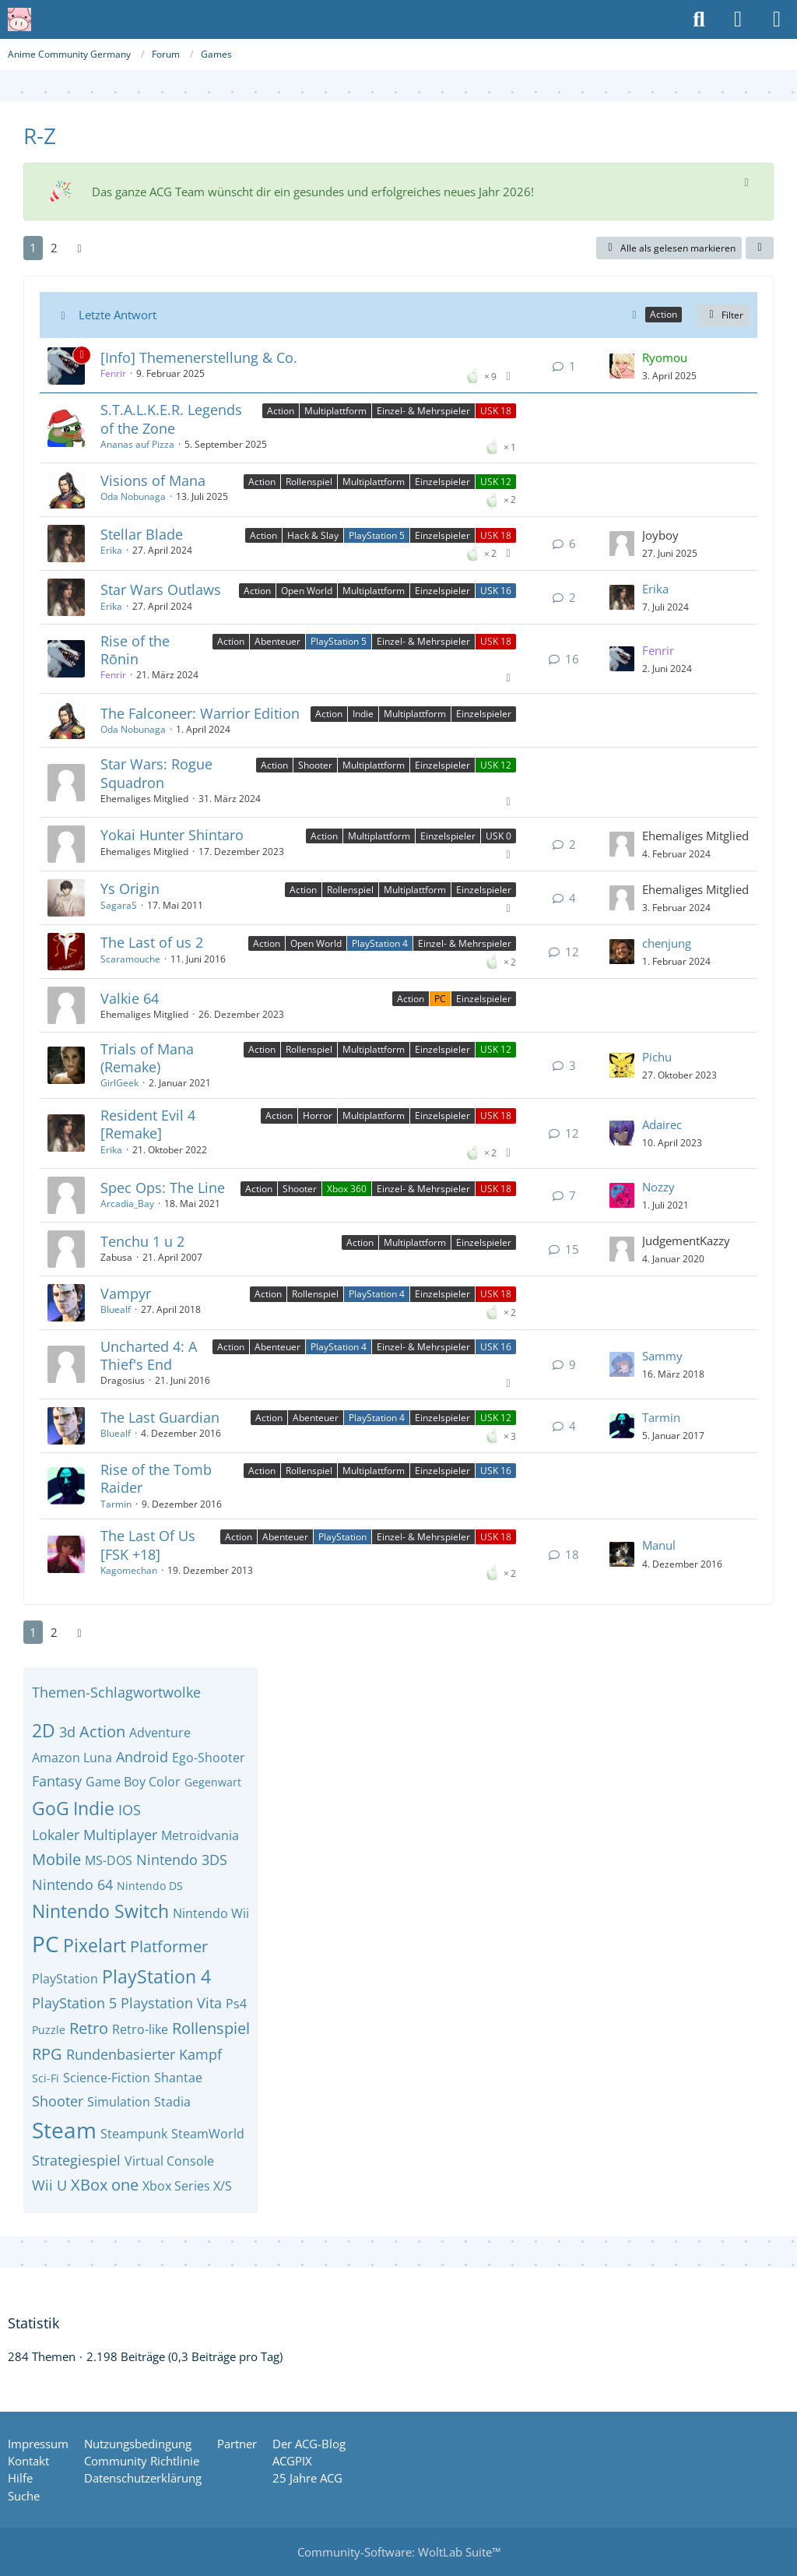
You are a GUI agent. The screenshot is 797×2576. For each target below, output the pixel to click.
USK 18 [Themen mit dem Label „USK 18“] (495, 410)
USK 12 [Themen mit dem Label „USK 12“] (495, 481)
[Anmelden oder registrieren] (737, 19)
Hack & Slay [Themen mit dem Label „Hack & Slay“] (313, 535)
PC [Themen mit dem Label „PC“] (440, 998)
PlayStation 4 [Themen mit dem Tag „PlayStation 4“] (156, 1976)
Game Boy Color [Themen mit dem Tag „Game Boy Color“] (133, 1781)
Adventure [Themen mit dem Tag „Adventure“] (160, 1732)
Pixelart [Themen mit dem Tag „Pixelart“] (94, 1945)
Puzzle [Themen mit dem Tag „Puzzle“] (48, 2029)
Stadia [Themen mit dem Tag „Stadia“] (172, 2101)
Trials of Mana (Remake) (147, 1058)
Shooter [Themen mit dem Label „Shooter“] (315, 765)
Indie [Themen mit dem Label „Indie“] (363, 713)
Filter (723, 315)
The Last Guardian (159, 1417)
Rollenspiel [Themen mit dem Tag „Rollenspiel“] (211, 2028)
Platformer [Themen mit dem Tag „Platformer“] (169, 1946)
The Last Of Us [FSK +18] (147, 1544)
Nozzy (658, 1187)
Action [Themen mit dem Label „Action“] (280, 410)
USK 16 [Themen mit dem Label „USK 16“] (495, 590)
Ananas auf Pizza (137, 444)
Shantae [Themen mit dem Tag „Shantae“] (178, 2077)
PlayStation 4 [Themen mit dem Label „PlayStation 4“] (380, 943)
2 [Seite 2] (54, 247)
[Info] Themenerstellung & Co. (198, 357)
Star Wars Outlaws (160, 589)
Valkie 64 (129, 998)
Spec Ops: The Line (162, 1187)
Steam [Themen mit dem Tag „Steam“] (64, 2130)
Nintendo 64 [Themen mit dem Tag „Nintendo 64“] (72, 1884)
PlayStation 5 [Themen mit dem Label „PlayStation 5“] (377, 535)
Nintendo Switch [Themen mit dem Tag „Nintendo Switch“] (100, 1911)
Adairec (662, 1124)
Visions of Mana (152, 480)
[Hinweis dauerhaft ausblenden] (748, 180)
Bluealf (115, 1309)
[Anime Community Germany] (19, 19)
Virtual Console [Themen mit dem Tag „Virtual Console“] (169, 2161)
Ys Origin (130, 888)
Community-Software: (398, 2552)
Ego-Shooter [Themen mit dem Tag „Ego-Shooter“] (208, 1757)
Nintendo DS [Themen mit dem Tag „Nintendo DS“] (150, 1885)
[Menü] (776, 19)
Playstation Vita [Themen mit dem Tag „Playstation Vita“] (171, 2003)
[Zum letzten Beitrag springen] (621, 366)
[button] (760, 248)
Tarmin (661, 1417)
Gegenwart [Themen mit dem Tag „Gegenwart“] (212, 1782)
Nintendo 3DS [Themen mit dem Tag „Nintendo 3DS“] (181, 1859)
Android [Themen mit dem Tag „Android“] (142, 1756)
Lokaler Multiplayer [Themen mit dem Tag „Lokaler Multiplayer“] (94, 1834)
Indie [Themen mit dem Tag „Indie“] (93, 1808)
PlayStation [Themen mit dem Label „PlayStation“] (342, 1536)
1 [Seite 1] (33, 247)
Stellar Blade (141, 534)
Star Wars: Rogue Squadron (156, 773)
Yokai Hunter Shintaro (172, 834)
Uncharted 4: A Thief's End (148, 1355)
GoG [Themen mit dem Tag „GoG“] (50, 1808)
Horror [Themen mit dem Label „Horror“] (317, 1115)
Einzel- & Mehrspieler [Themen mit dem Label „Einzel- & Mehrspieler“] (423, 410)
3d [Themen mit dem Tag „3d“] (67, 1732)
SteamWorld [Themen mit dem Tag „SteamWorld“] (207, 2133)
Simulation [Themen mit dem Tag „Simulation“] (118, 2101)
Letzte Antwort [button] (117, 314)
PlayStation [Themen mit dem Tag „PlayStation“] (65, 1978)
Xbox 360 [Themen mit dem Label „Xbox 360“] (347, 1188)
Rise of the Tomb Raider (156, 1478)
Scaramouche (130, 959)
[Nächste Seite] (79, 247)
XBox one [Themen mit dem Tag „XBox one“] (105, 2184)
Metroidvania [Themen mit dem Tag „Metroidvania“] (200, 1835)
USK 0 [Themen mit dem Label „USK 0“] (498, 836)
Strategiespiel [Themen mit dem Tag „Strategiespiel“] (76, 2160)
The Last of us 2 (151, 942)
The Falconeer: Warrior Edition (200, 713)
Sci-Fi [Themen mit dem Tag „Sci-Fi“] (45, 2078)
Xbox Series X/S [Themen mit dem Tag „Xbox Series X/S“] (187, 2185)
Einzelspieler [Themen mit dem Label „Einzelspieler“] (442, 481)
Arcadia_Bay (127, 1203)
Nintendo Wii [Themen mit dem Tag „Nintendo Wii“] (211, 1913)
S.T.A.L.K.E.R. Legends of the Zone (171, 418)
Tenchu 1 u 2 (142, 1241)
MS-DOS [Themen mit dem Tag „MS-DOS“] (108, 1860)
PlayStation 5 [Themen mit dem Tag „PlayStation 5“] (74, 2003)
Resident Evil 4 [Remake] (147, 1124)
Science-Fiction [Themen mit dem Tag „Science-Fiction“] (106, 2077)
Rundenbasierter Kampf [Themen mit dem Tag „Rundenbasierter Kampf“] (144, 2054)
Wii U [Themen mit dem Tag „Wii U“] (49, 2185)
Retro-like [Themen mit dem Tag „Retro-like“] (140, 2029)
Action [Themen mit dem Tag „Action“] (102, 1731)
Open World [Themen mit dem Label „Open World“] (306, 590)
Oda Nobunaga (133, 496)
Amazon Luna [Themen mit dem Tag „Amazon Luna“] (72, 1757)
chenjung (666, 943)
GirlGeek (119, 1082)
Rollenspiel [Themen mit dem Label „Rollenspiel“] (309, 481)
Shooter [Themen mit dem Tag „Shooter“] (57, 2101)
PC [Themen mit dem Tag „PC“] (45, 1943)
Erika (111, 550)
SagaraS (118, 905)
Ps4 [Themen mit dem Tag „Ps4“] (236, 2003)
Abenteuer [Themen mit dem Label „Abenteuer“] (277, 641)
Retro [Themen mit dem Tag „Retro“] (88, 2028)
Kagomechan (128, 1570)
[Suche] (698, 19)
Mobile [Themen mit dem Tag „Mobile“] (56, 1859)
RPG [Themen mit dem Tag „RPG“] (47, 2053)
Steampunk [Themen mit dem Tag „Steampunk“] (133, 2133)
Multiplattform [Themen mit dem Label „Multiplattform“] (335, 410)
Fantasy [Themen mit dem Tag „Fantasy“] (57, 1781)
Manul (659, 1545)
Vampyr (125, 1293)
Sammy (662, 1356)
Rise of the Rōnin (135, 650)
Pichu (657, 1057)
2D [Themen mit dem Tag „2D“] (43, 1730)
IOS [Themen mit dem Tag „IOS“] (129, 1809)
